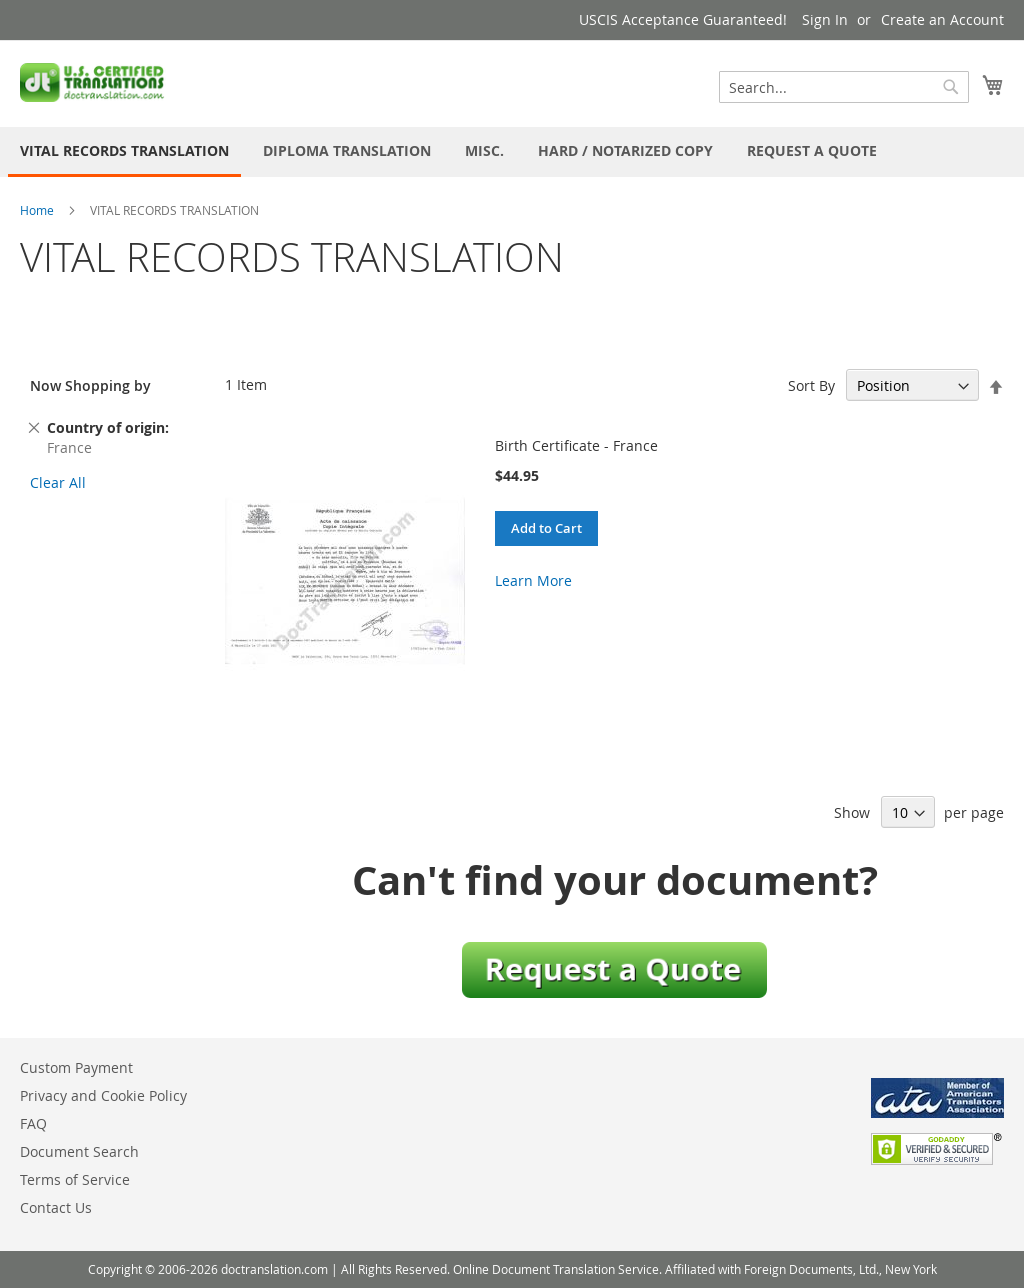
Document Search (79, 1151)
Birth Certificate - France (576, 445)
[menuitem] (124, 152)
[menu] (512, 152)
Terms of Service (75, 1179)
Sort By (811, 385)
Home (37, 210)
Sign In (825, 19)
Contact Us (56, 1207)
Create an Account (942, 19)
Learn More (533, 580)
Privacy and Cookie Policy (103, 1095)
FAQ (33, 1123)
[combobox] (844, 87)
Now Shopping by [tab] (90, 385)
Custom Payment (76, 1067)
